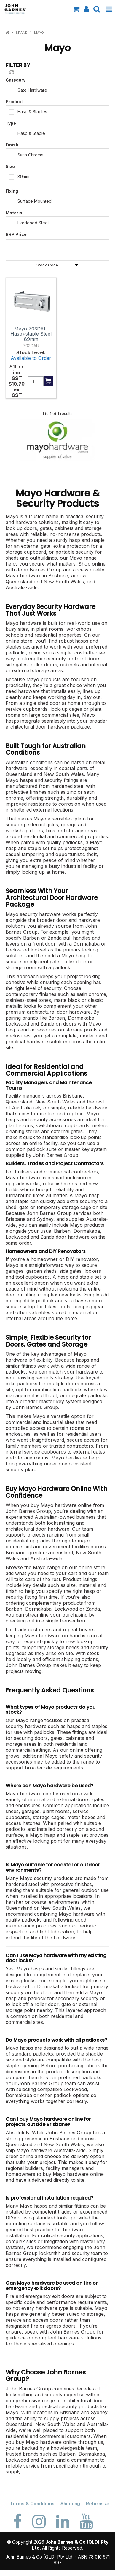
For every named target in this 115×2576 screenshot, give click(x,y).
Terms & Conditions (32, 2503)
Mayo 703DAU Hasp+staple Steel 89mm (31, 334)
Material (14, 212)
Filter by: (19, 65)
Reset (11, 72)
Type (11, 123)
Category (15, 79)
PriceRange (57, 235)
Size (10, 166)
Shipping (70, 2503)
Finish (12, 144)
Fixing (12, 191)
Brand (22, 33)
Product (14, 101)
